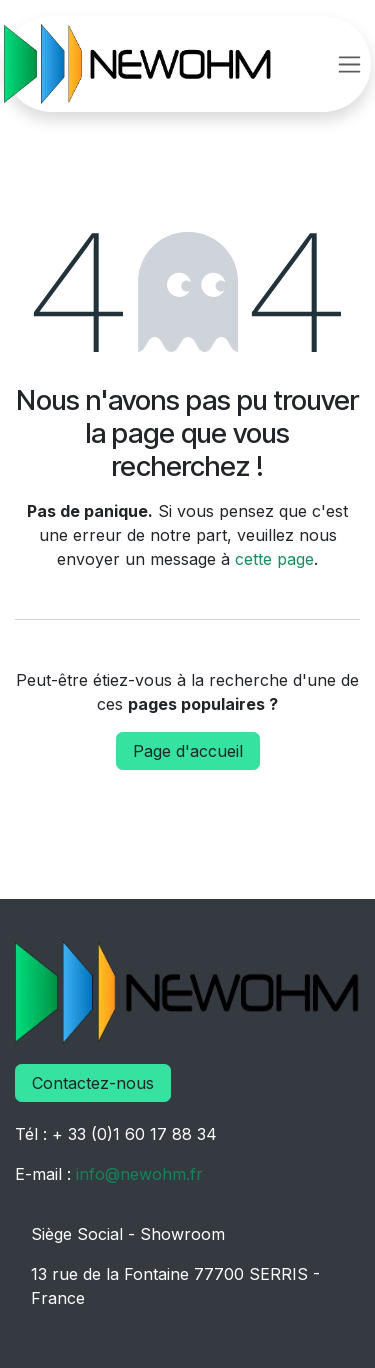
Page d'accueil (188, 751)
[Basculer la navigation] (349, 64)
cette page (274, 559)
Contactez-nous (93, 1083)
